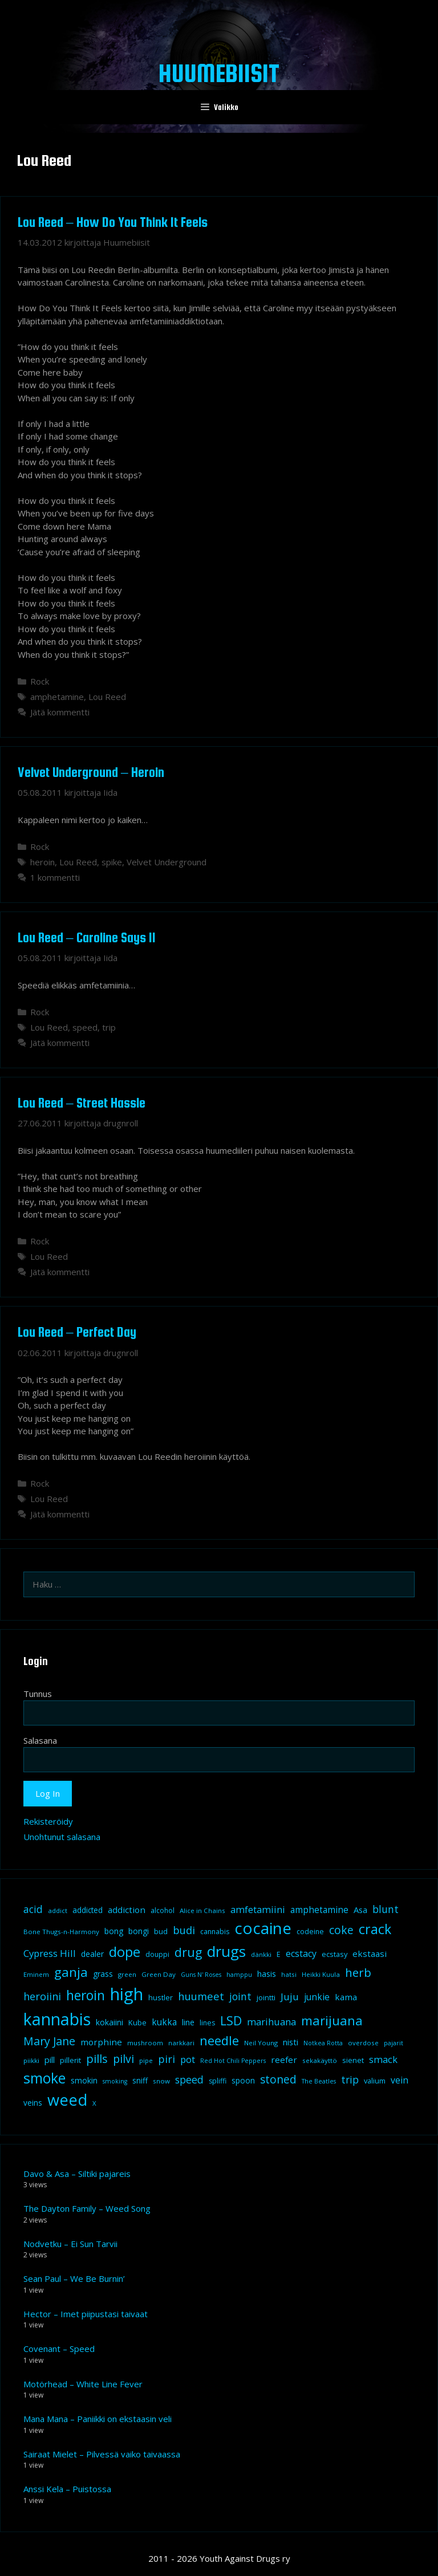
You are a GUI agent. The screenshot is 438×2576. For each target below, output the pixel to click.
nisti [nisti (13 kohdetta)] (290, 2042)
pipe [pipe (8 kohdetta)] (146, 2060)
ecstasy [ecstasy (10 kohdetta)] (334, 1954)
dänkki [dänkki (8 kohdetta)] (261, 1954)
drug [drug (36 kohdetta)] (188, 1952)
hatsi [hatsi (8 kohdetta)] (289, 1974)
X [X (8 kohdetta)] (94, 2103)
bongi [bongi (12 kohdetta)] (138, 1931)
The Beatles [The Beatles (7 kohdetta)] (319, 2081)
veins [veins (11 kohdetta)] (32, 2103)
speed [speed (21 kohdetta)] (189, 2079)
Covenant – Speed (59, 2348)
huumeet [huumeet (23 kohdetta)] (201, 1996)
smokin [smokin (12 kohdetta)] (84, 2080)
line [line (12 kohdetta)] (188, 2022)
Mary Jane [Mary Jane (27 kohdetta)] (49, 2041)
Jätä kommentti (60, 712)
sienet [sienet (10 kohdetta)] (353, 2060)
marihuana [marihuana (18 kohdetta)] (271, 2021)
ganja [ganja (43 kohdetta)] (71, 1972)
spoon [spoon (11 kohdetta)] (243, 2081)
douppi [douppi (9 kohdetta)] (157, 1954)
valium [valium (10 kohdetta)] (375, 2081)
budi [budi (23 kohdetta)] (184, 1930)
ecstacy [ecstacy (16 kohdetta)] (301, 1953)
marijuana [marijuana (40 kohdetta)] (332, 2020)
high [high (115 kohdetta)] (126, 1994)
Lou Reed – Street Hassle (81, 1102)
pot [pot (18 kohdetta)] (187, 2059)
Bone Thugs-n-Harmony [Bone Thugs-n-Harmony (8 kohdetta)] (61, 1931)
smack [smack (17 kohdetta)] (383, 2059)
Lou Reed (107, 696)
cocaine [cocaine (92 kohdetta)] (262, 1928)
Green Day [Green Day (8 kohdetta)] (158, 1974)
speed (85, 1027)
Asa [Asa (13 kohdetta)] (360, 1909)
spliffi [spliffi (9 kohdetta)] (217, 2081)
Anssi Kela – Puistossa (67, 2488)
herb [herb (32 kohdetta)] (358, 1972)
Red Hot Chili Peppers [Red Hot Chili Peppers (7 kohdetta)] (233, 2061)
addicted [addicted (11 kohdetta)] (87, 1910)
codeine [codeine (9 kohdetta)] (310, 1931)
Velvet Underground (166, 862)
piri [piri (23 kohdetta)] (166, 2059)
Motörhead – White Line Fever (83, 2384)
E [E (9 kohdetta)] (279, 1954)
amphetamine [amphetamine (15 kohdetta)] (319, 1909)
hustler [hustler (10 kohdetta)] (160, 1997)
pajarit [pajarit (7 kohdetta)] (393, 2043)
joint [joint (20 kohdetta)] (240, 1996)
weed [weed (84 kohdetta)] (67, 2099)
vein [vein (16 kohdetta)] (399, 2080)
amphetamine (57, 696)
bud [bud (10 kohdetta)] (161, 1931)
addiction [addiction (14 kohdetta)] (126, 1909)
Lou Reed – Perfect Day (77, 1332)
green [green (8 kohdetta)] (127, 1974)
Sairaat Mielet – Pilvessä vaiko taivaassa (101, 2454)
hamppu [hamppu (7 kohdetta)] (239, 1975)
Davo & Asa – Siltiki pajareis (77, 2173)
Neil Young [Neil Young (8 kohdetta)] (261, 2042)
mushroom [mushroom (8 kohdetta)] (145, 2042)
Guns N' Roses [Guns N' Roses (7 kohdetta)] (201, 1975)
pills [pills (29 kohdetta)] (97, 2058)
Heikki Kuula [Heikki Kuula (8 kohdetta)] (321, 1974)
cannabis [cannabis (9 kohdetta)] (214, 1931)
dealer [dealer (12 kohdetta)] (92, 1953)
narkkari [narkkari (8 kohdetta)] (181, 2042)
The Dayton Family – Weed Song (87, 2208)
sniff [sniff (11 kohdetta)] (140, 2081)
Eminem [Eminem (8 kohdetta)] (36, 1974)
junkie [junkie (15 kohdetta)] (317, 1997)
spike (112, 862)
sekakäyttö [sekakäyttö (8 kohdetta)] (319, 2060)
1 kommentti (55, 877)
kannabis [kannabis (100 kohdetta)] (57, 2019)
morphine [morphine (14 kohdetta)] (101, 2042)
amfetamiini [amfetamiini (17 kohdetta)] (257, 1909)
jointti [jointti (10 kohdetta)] (266, 1997)
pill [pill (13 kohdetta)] (49, 2059)
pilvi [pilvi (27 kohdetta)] (123, 2058)
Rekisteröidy (48, 1821)
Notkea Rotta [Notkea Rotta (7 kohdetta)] (323, 2043)
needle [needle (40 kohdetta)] (219, 2040)
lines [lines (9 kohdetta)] (207, 2023)
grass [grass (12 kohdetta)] (103, 1973)
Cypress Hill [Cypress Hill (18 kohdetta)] (49, 1953)
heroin (42, 862)
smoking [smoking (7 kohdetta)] (115, 2081)
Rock (39, 681)
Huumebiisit (219, 73)
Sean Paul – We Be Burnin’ (74, 2278)
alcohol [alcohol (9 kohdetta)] (163, 1910)
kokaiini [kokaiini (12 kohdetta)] (109, 2022)
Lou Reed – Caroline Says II (87, 937)
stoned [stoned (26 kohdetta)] (278, 2079)
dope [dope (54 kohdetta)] (124, 1951)
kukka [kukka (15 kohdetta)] (164, 2022)
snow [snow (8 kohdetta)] (161, 2081)
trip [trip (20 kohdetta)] (350, 2079)
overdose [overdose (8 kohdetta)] (363, 2042)
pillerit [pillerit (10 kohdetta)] (70, 2060)
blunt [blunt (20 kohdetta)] (385, 1909)
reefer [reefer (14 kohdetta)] (284, 2059)
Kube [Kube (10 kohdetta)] (137, 2022)
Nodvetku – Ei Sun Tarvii (70, 2243)
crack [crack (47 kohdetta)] (375, 1929)
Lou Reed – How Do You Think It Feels (113, 222)
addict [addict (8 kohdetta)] (57, 1910)
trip (109, 1027)
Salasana (40, 1740)
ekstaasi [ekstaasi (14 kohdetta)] (369, 1953)
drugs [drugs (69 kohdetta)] (226, 1951)
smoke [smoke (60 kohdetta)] (44, 2077)
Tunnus (37, 1693)
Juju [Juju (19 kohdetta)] (290, 1996)
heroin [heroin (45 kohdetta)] (85, 1995)
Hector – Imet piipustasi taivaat (85, 2313)
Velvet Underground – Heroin (91, 772)
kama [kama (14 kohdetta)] (346, 1997)
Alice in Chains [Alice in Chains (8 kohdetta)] (202, 1910)
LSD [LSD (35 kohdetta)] (231, 2020)
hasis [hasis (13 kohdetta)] (266, 1973)
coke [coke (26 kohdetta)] (341, 1930)
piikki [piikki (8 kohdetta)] (31, 2060)
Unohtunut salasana (61, 1836)
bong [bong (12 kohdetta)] (113, 1931)
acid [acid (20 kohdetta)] (33, 1909)
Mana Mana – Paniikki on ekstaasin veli (97, 2418)
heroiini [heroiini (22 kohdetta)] (42, 1996)
